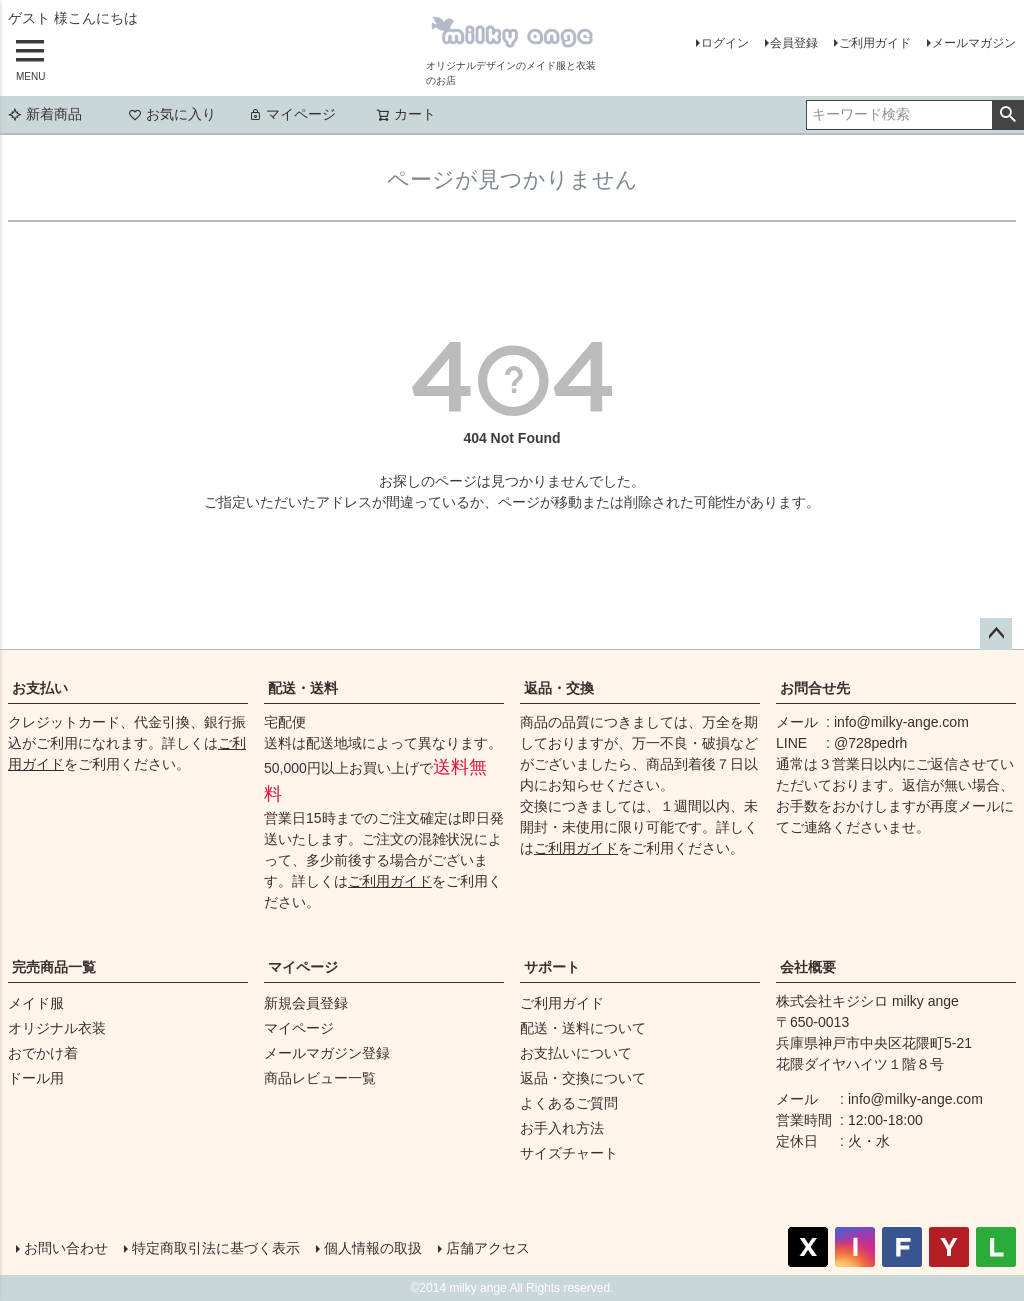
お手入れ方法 (562, 1128)
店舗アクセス (488, 1248)
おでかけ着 (43, 1053)
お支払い (40, 688)
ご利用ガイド (875, 43)
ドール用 (36, 1078)
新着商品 (45, 114)
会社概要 (808, 967)
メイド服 (36, 1003)
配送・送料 (303, 688)
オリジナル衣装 (57, 1028)
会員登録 (794, 43)
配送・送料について (583, 1028)
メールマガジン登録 (327, 1053)
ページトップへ (996, 634)
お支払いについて (576, 1053)
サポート (552, 967)
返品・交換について (583, 1078)
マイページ (292, 114)
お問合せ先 (815, 688)
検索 (1007, 115)
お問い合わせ (66, 1248)
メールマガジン (974, 43)
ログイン (725, 43)
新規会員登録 (306, 1003)
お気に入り (172, 114)
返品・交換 (559, 688)
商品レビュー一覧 (320, 1078)
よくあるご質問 (569, 1103)
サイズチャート (569, 1153)
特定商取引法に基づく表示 (216, 1248)
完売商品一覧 (54, 967)
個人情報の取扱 (373, 1248)
